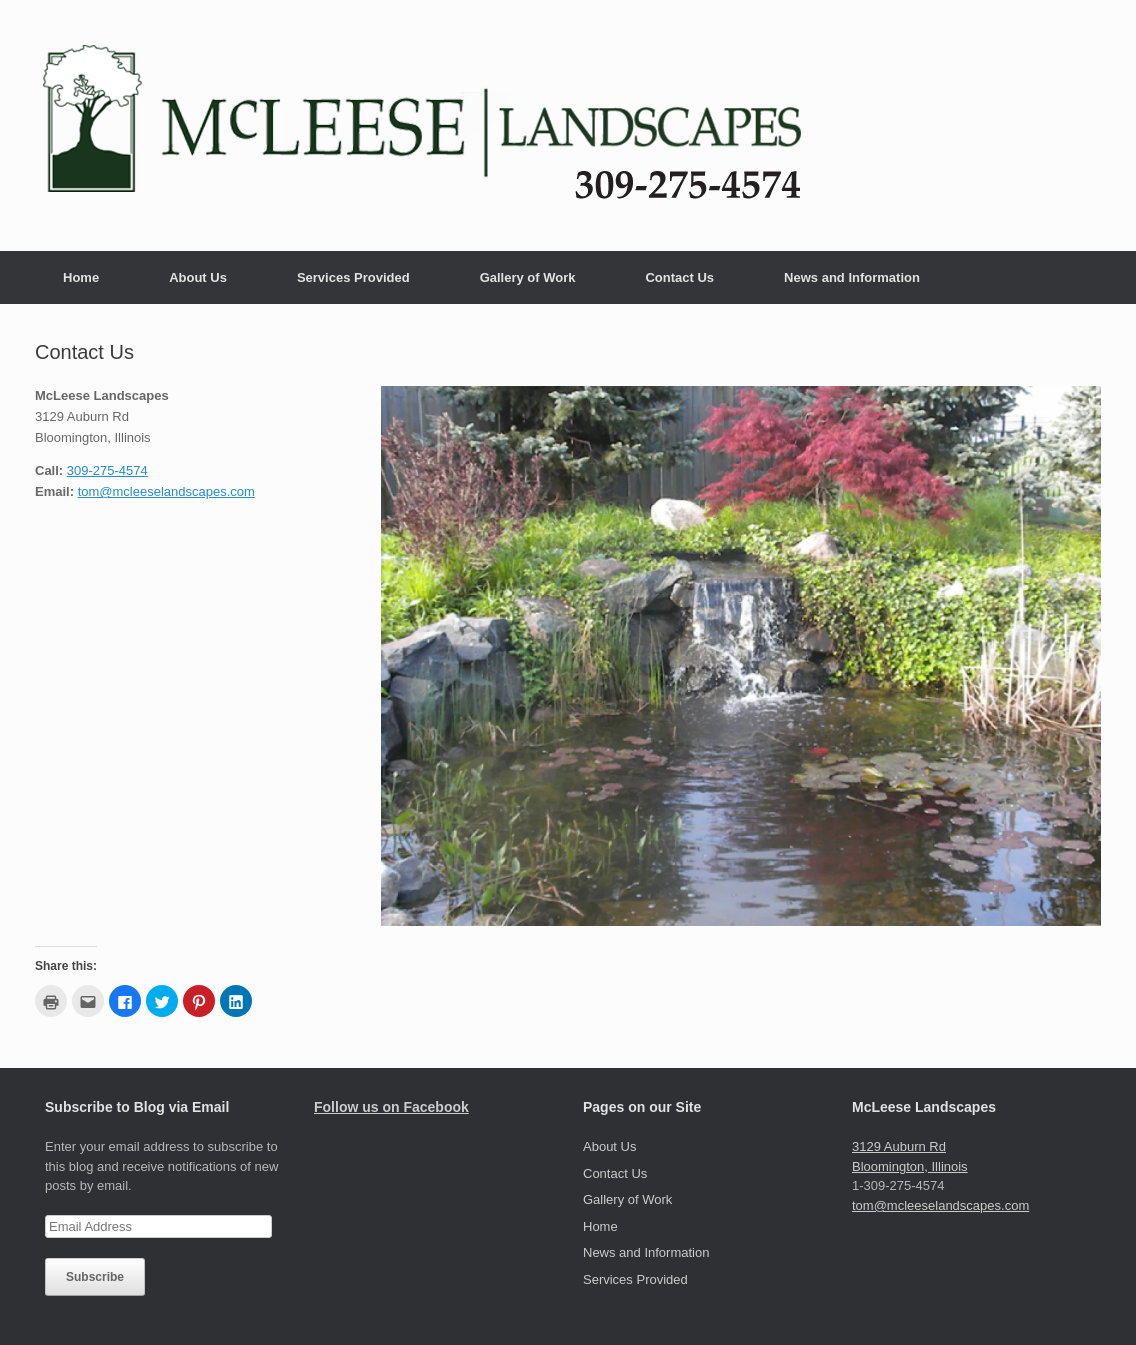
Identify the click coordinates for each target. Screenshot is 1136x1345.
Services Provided (353, 277)
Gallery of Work (528, 277)
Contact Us (679, 277)
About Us (198, 277)
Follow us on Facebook (391, 1107)
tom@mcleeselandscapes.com (166, 491)
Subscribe (95, 1277)
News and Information (852, 277)
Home (81, 277)
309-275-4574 (107, 470)
